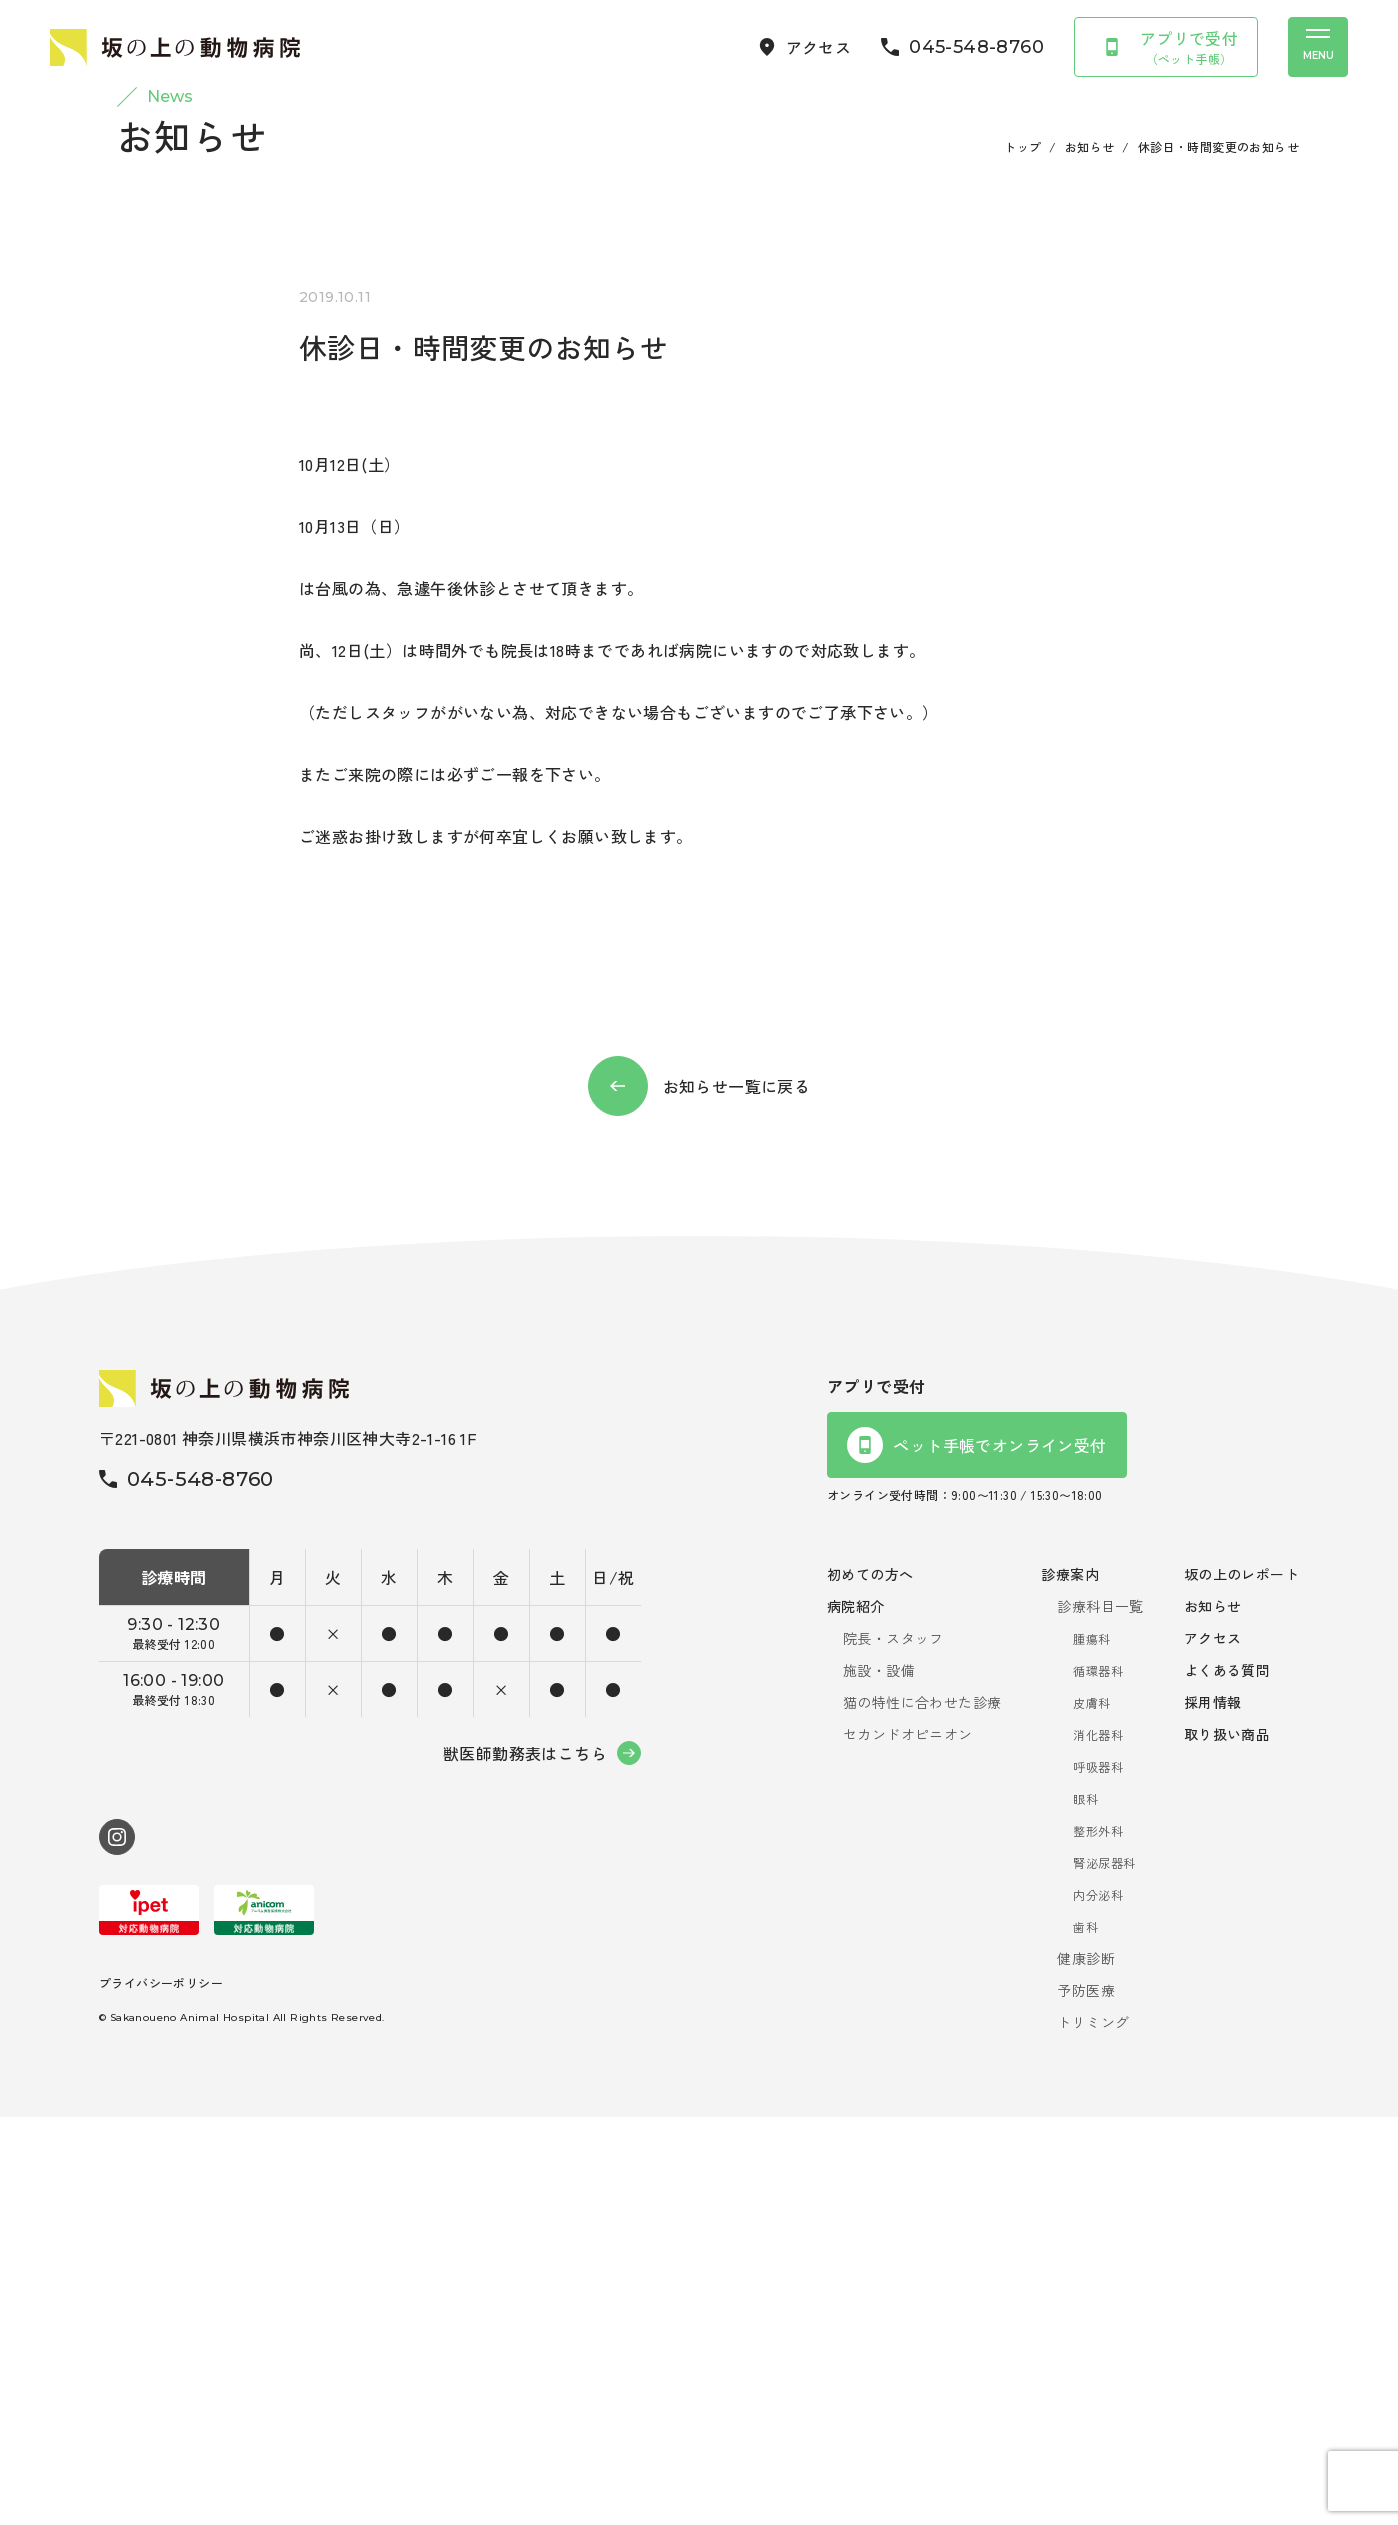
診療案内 (1070, 1982)
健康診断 (1086, 2366)
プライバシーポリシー (161, 2389)
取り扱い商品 (1227, 2142)
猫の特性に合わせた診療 (922, 2110)
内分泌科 (1098, 2302)
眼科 (1085, 2206)
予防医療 (1086, 2398)
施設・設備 (879, 2078)
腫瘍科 (1091, 2046)
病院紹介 (856, 2014)
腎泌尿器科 (1104, 2270)
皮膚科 (1091, 2110)
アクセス (1213, 2046)
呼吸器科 (1098, 2174)
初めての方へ (870, 1982)
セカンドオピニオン (908, 2142)
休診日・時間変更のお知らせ (1218, 554)
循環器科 (1098, 2078)
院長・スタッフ (893, 2046)
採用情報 (1213, 2110)
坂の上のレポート (1241, 1982)
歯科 (1085, 2334)
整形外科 (1098, 2238)
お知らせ (1090, 554)
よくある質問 (1227, 2078)
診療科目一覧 (1100, 2014)
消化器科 (1098, 2142)
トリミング (1093, 2430)
